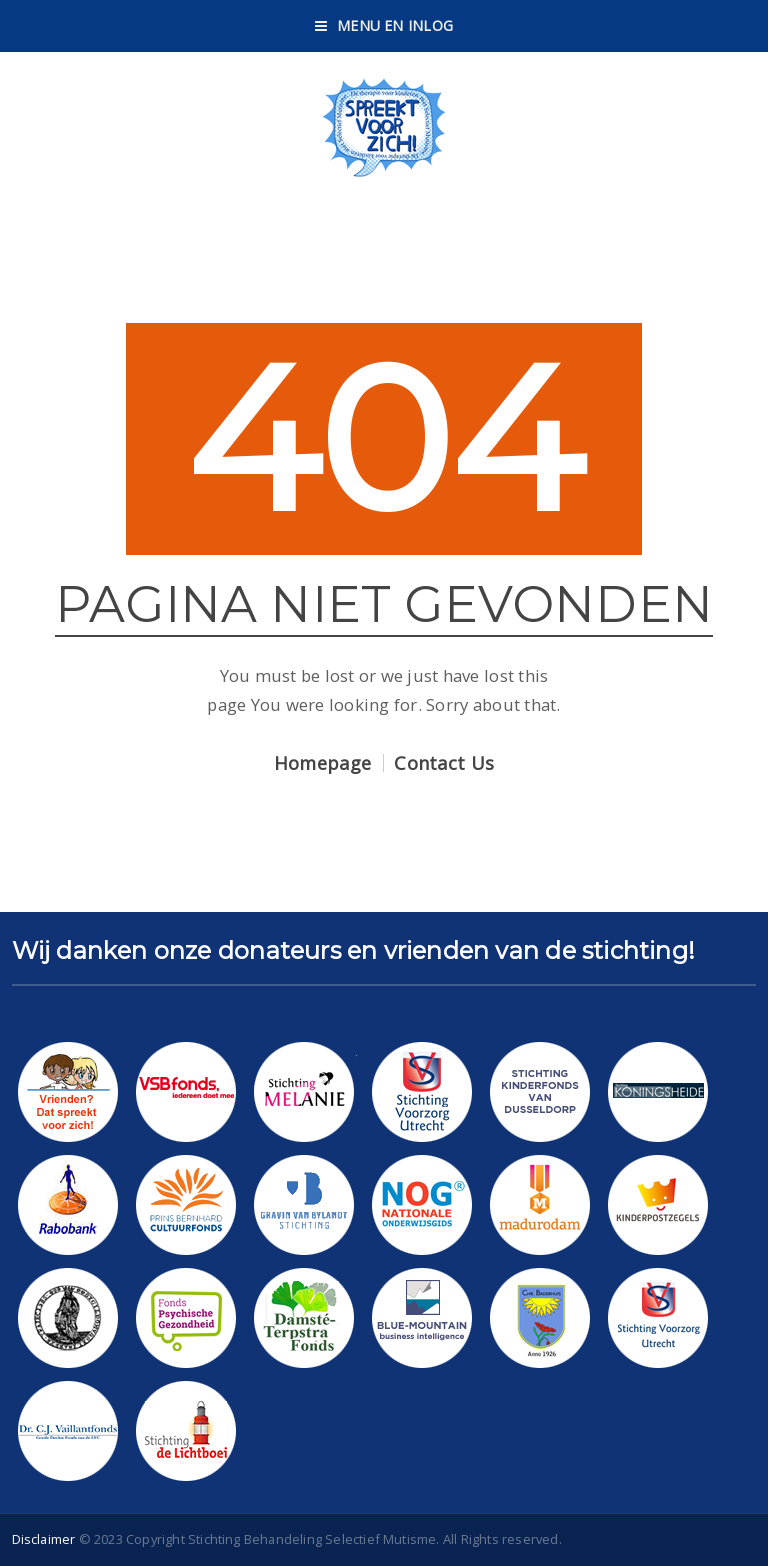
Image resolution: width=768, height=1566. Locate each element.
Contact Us (444, 763)
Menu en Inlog (384, 25)
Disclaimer (44, 1539)
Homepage (322, 763)
